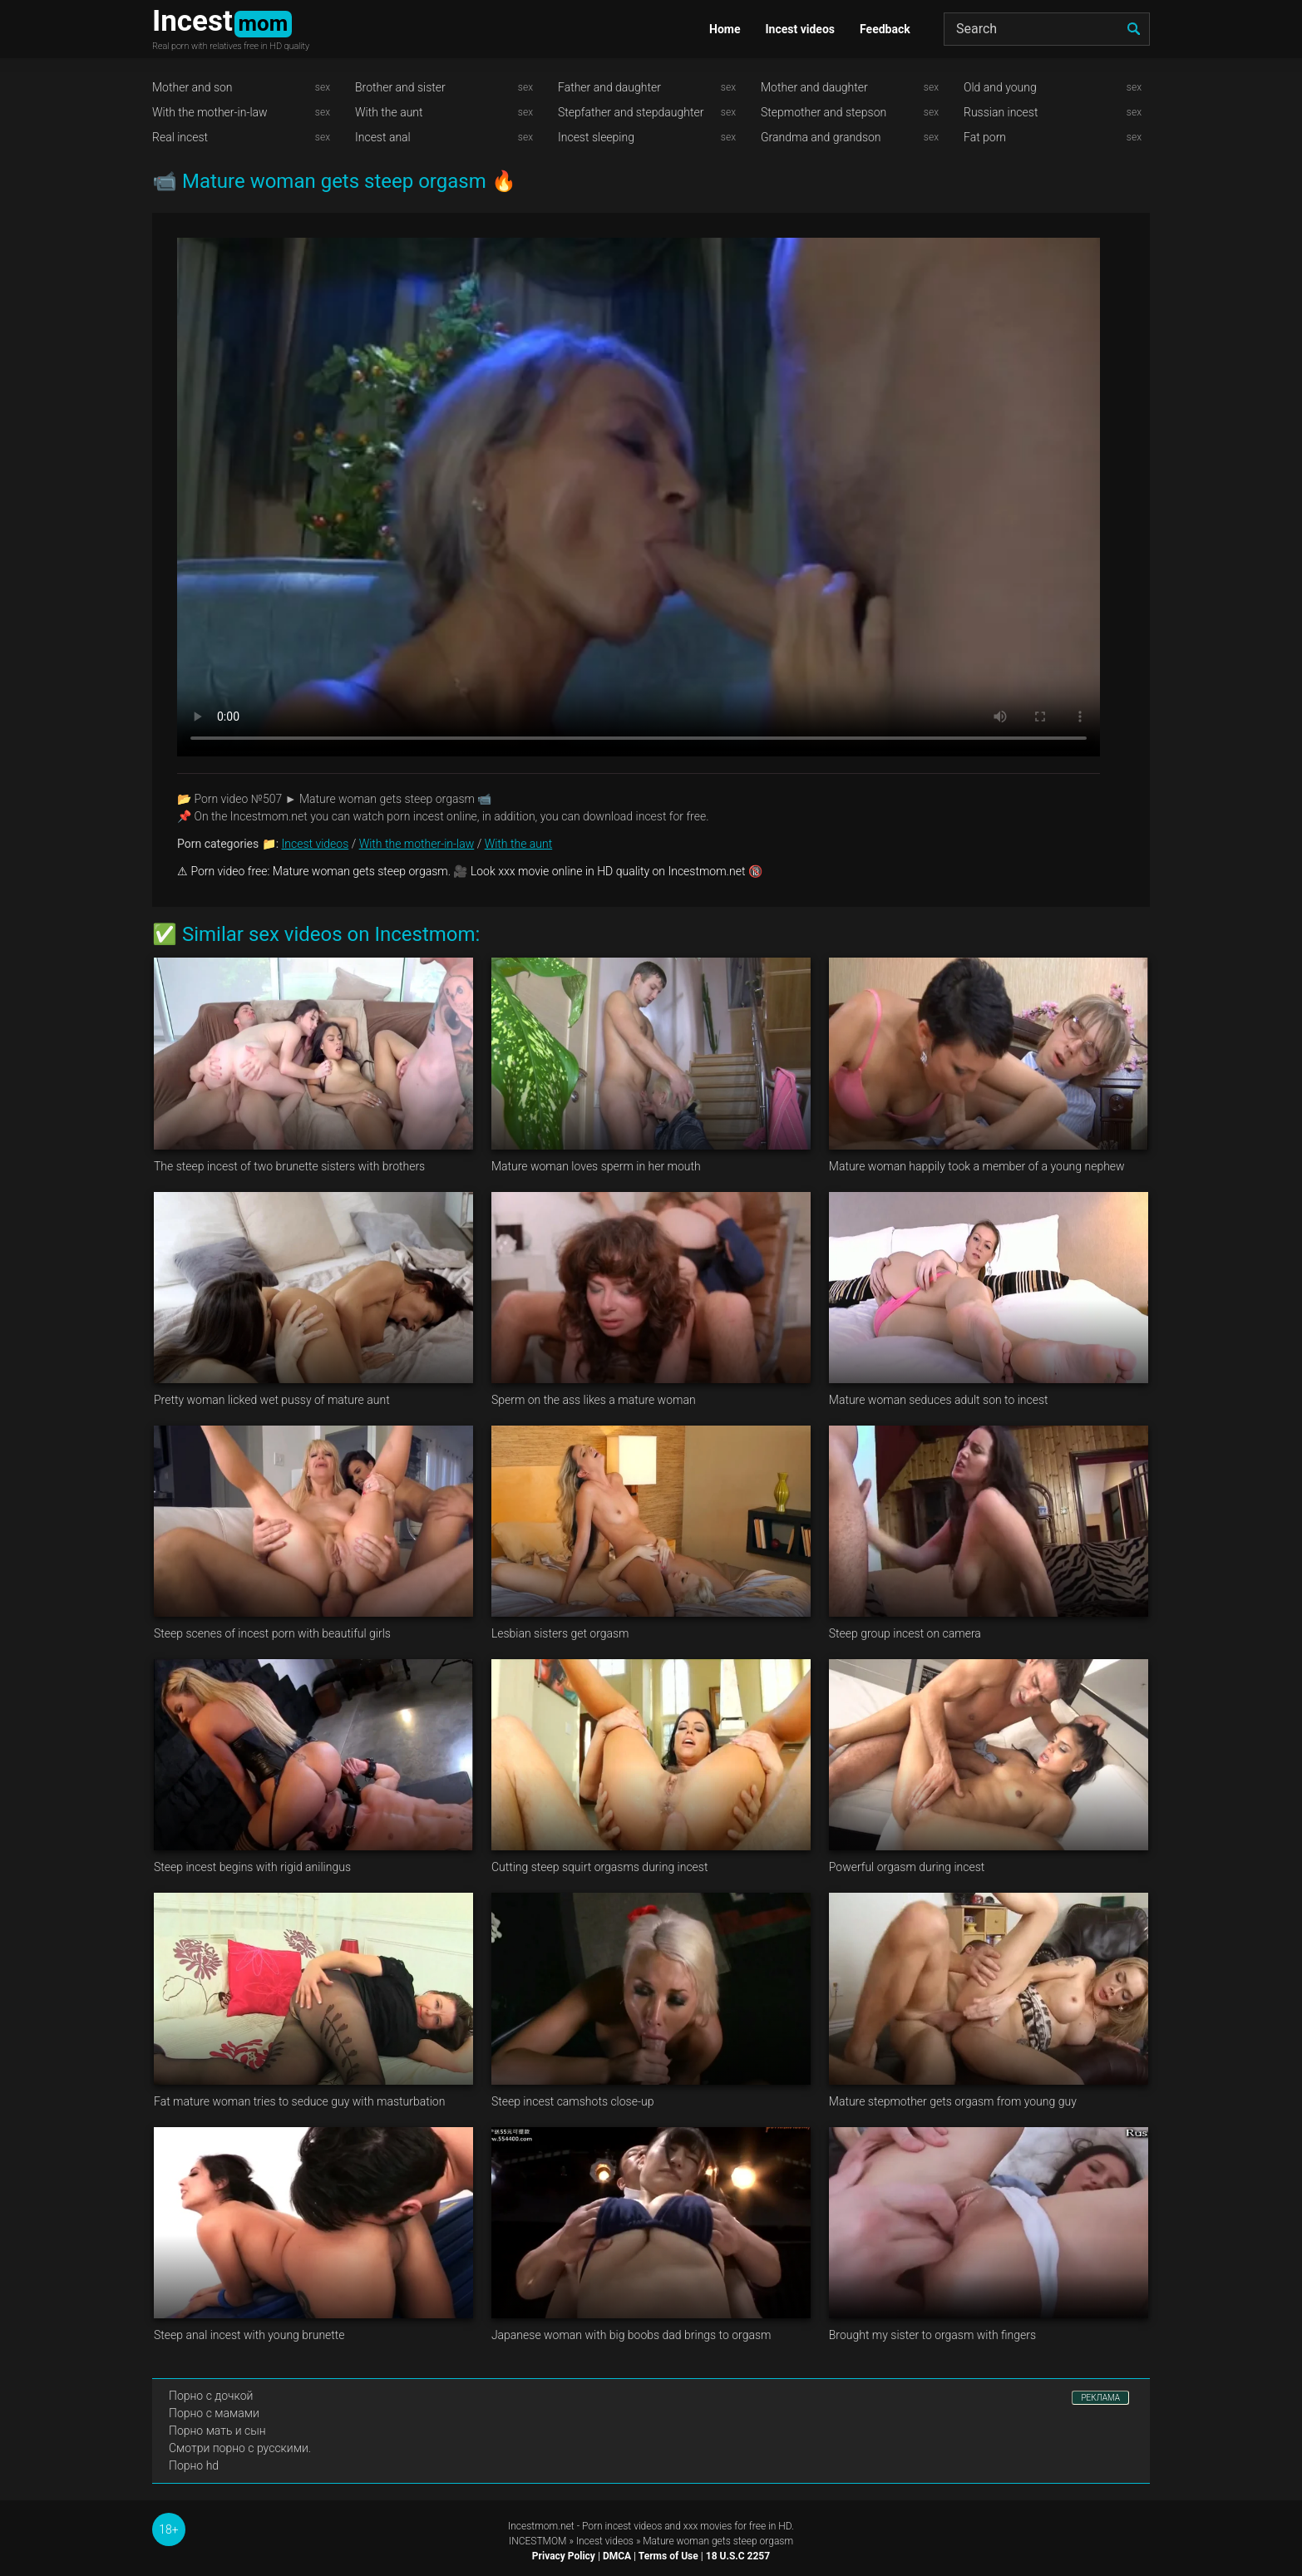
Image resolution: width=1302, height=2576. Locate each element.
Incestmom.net (541, 2526)
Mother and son (192, 87)
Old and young (1000, 87)
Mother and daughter (814, 87)
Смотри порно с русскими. (240, 2448)
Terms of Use (668, 2556)
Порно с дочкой (211, 2395)
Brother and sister (400, 87)
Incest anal (383, 137)
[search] (1133, 29)
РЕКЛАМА (1100, 2397)
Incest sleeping (596, 137)
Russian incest (1001, 112)
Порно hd (194, 2465)
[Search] (1047, 29)
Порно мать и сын (217, 2430)
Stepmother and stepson (823, 112)
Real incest (180, 137)
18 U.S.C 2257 (738, 2556)
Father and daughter (609, 87)
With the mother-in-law (210, 112)
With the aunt (389, 112)
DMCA (617, 2556)
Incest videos (800, 29)
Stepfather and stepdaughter (630, 112)
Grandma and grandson (821, 137)
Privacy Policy (563, 2556)
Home (724, 29)
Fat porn (985, 137)
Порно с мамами (214, 2413)
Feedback (885, 29)
